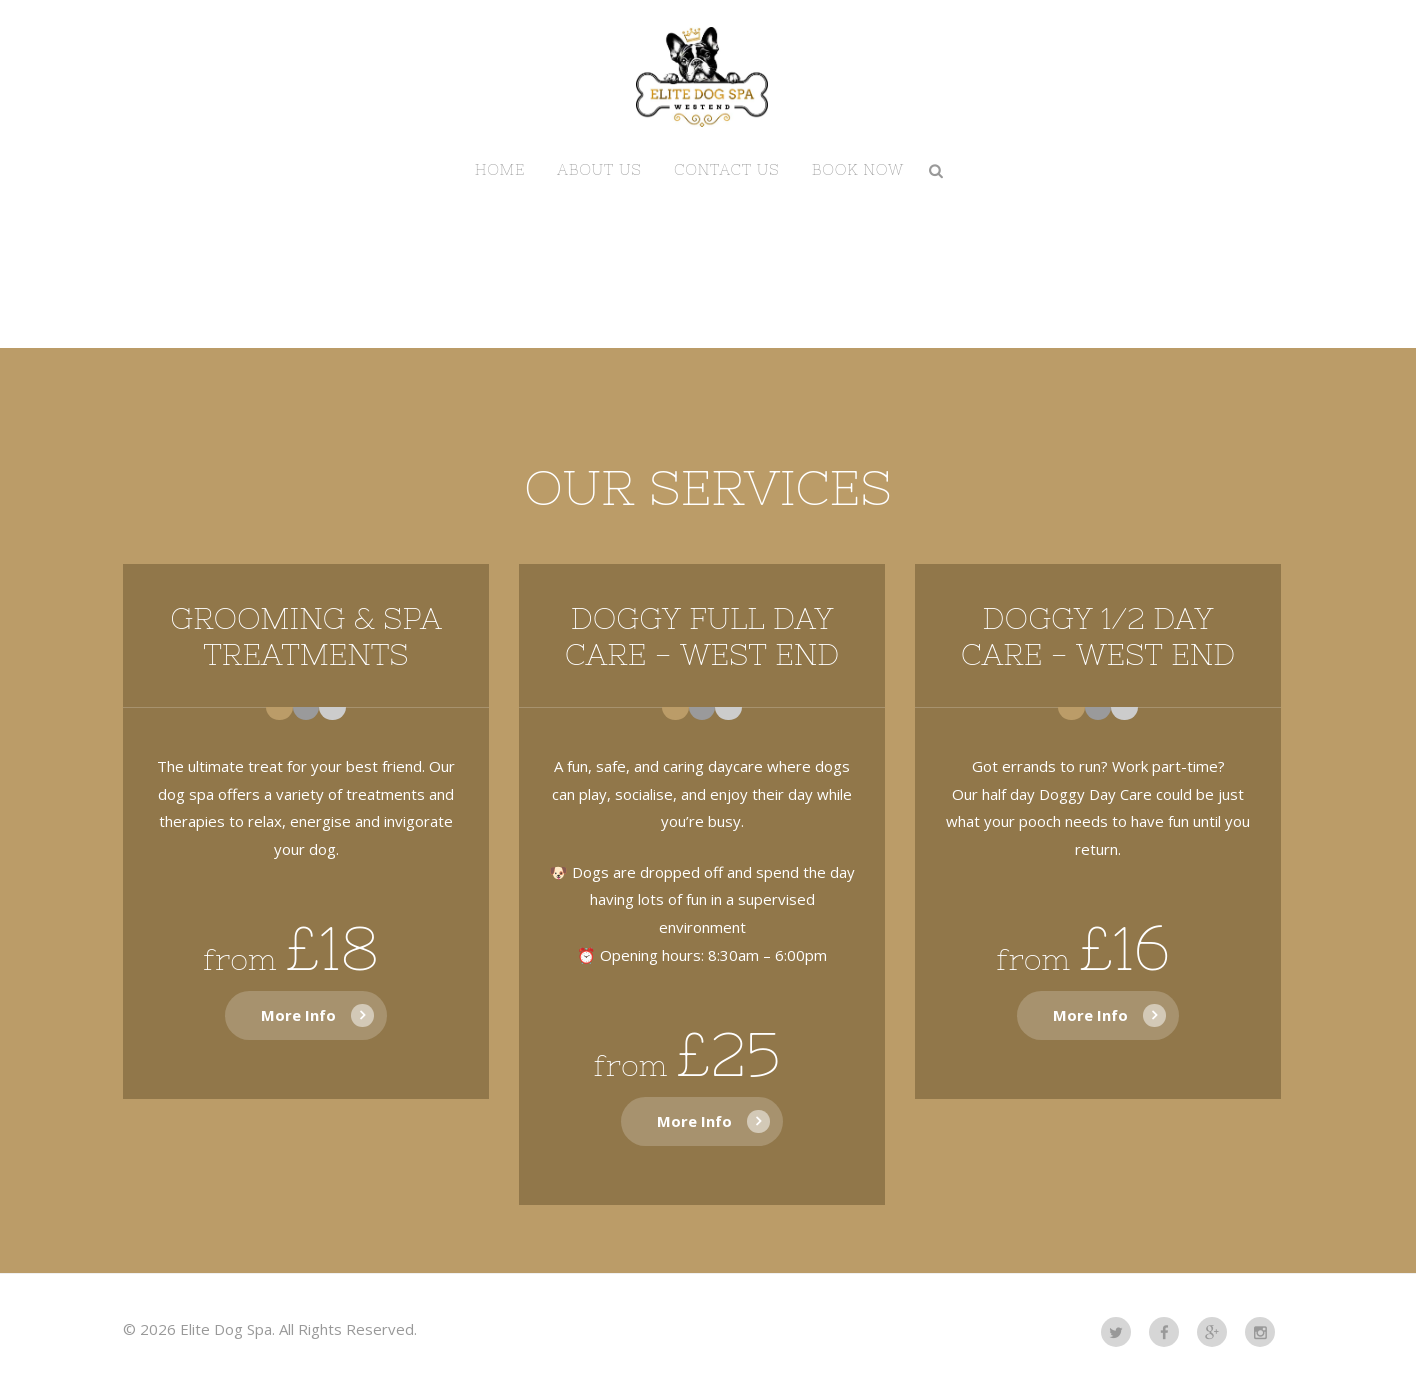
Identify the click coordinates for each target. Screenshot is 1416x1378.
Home (500, 169)
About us (599, 169)
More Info (298, 1015)
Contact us (727, 169)
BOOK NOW (858, 169)
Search (936, 170)
